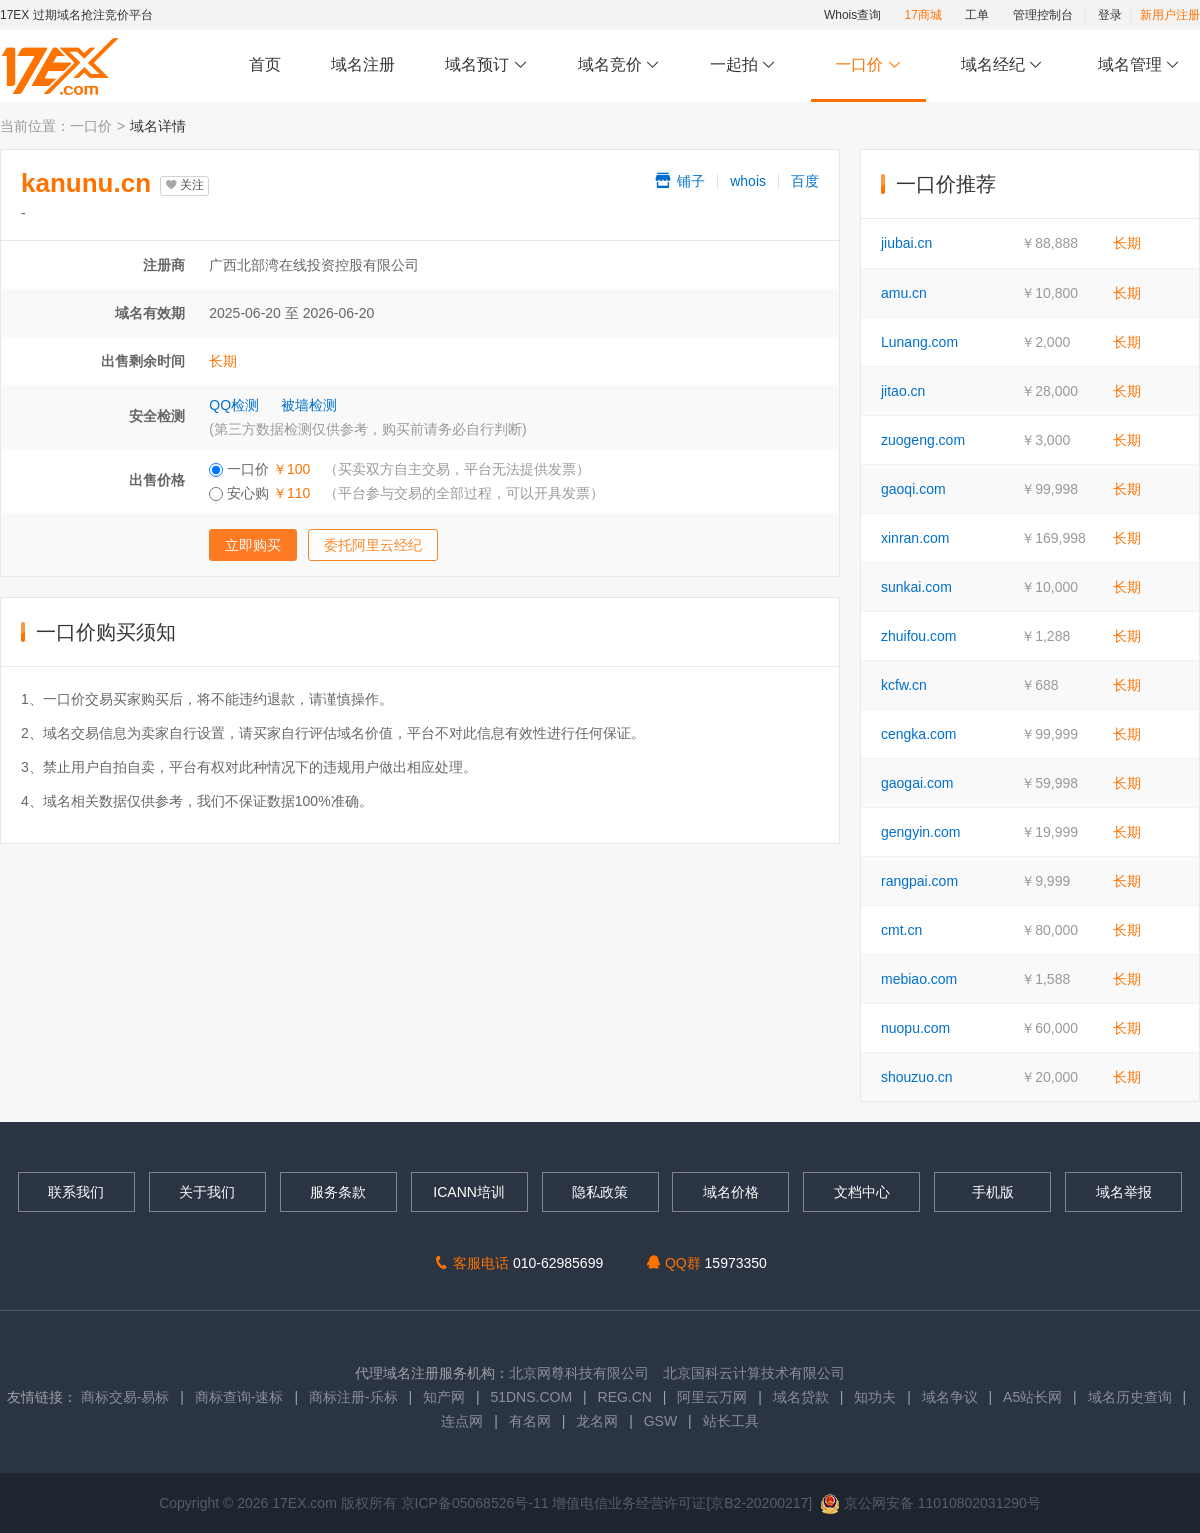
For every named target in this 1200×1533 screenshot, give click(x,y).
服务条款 (338, 1192)
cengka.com (918, 734)
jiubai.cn (906, 243)
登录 (1110, 15)
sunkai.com (916, 587)
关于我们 (207, 1192)
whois (748, 181)
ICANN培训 (469, 1192)
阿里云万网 (712, 1397)
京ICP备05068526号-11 (477, 1503)
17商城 (923, 15)
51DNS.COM (531, 1397)
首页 (265, 64)
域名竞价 (619, 65)
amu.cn (904, 293)
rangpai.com (919, 881)
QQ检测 (234, 405)
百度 (805, 181)
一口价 (868, 65)
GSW (660, 1421)
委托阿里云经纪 (373, 545)
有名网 (530, 1421)
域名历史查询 (1130, 1397)
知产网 (444, 1397)
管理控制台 (1043, 15)
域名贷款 (801, 1397)
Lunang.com (919, 342)
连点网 (462, 1421)
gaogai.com (917, 783)
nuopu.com (915, 1028)
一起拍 (745, 65)
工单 (977, 15)
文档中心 (862, 1192)
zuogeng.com (923, 440)
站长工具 (731, 1421)
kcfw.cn (904, 685)
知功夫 (875, 1397)
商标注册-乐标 (353, 1397)
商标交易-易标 (125, 1397)
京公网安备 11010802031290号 (930, 1503)
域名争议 (952, 1397)
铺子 (679, 181)
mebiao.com (919, 979)
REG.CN (625, 1397)
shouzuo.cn (917, 1077)
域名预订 (486, 65)
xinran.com (915, 538)
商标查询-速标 (241, 1397)
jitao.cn (903, 391)
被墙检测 (309, 405)
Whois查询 (852, 15)
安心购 (406, 493)
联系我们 (76, 1192)
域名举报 (1124, 1192)
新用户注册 (1170, 15)
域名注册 (363, 64)
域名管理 (1139, 65)
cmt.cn (901, 930)
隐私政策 (600, 1192)
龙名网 (597, 1421)
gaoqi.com (913, 489)
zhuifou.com (918, 636)
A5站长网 (1032, 1397)
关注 (184, 185)
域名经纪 (1001, 65)
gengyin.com (920, 832)
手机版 (993, 1192)
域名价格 (731, 1192)
